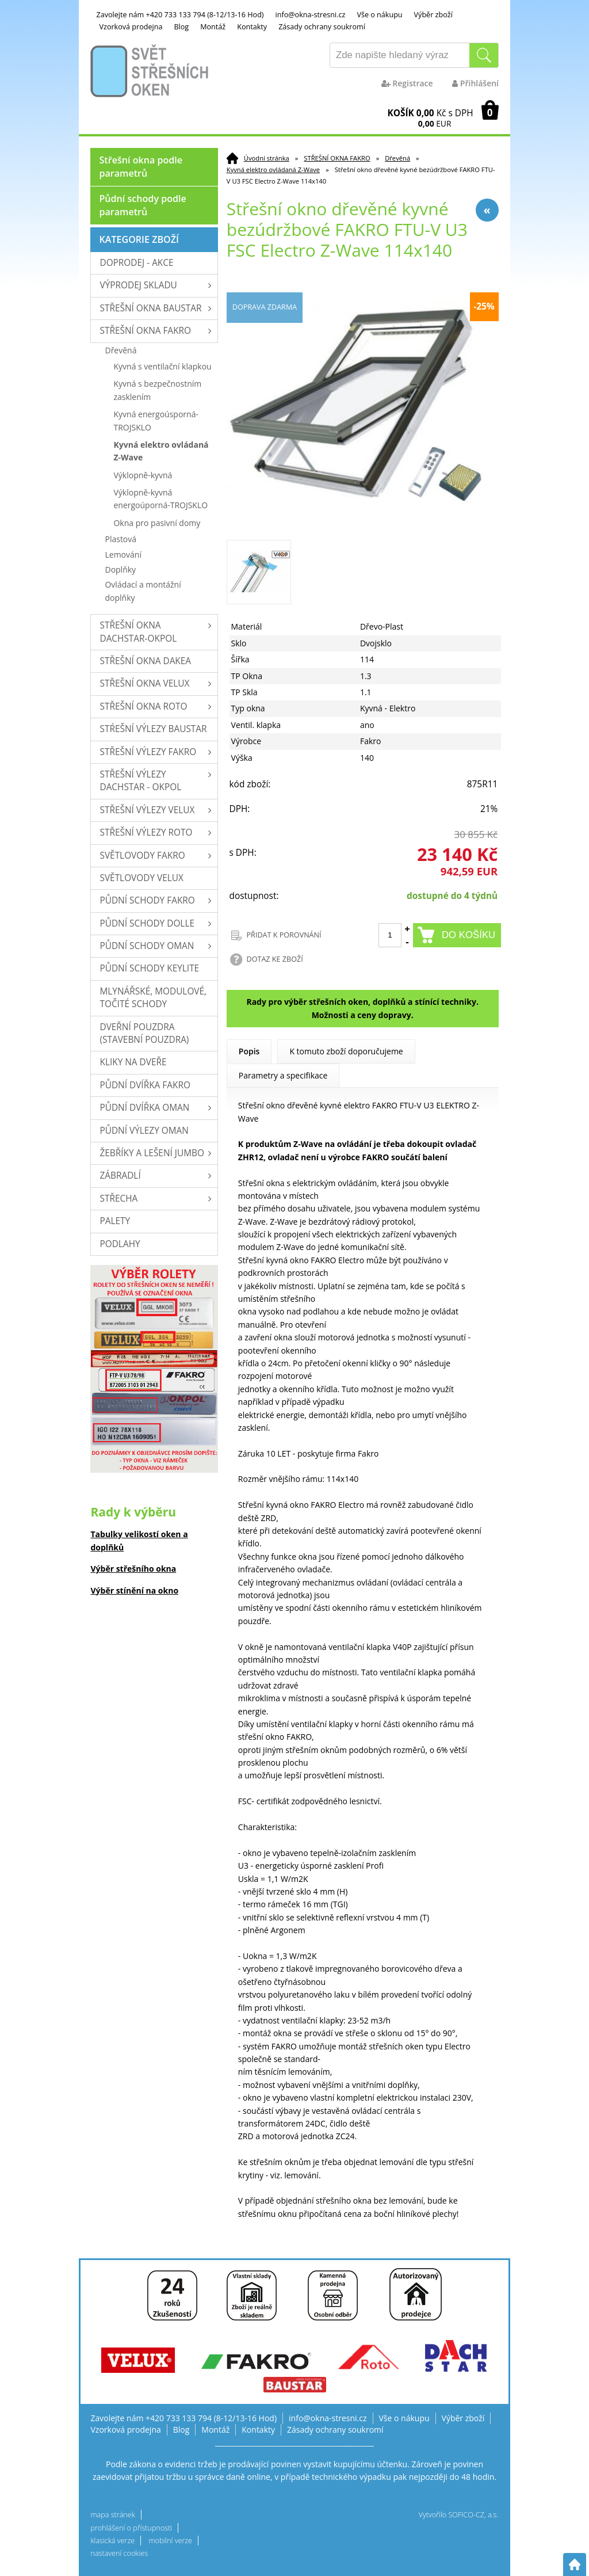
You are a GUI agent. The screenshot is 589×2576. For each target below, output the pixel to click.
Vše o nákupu (379, 15)
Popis (249, 1051)
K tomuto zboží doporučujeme (346, 1051)
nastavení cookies (119, 2553)
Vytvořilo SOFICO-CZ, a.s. (459, 2515)
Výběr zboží (433, 15)
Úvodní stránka (266, 158)
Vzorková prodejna (130, 27)
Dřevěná (397, 158)
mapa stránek (112, 2515)
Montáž (212, 27)
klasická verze (112, 2540)
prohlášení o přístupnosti (131, 2528)
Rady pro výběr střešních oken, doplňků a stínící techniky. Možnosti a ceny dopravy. (362, 1008)
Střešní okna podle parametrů (140, 167)
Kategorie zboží (138, 239)
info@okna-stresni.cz (311, 15)
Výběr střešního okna (133, 1568)
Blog (181, 27)
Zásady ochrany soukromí (321, 27)
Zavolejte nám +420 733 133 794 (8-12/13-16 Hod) (179, 15)
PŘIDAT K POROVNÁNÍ (284, 935)
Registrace (407, 83)
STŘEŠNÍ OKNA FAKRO (337, 158)
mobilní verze (170, 2540)
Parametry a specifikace (283, 1075)
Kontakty (252, 27)
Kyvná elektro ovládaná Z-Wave (273, 169)
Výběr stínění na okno (134, 1590)
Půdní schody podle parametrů (142, 205)
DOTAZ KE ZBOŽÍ (275, 959)
